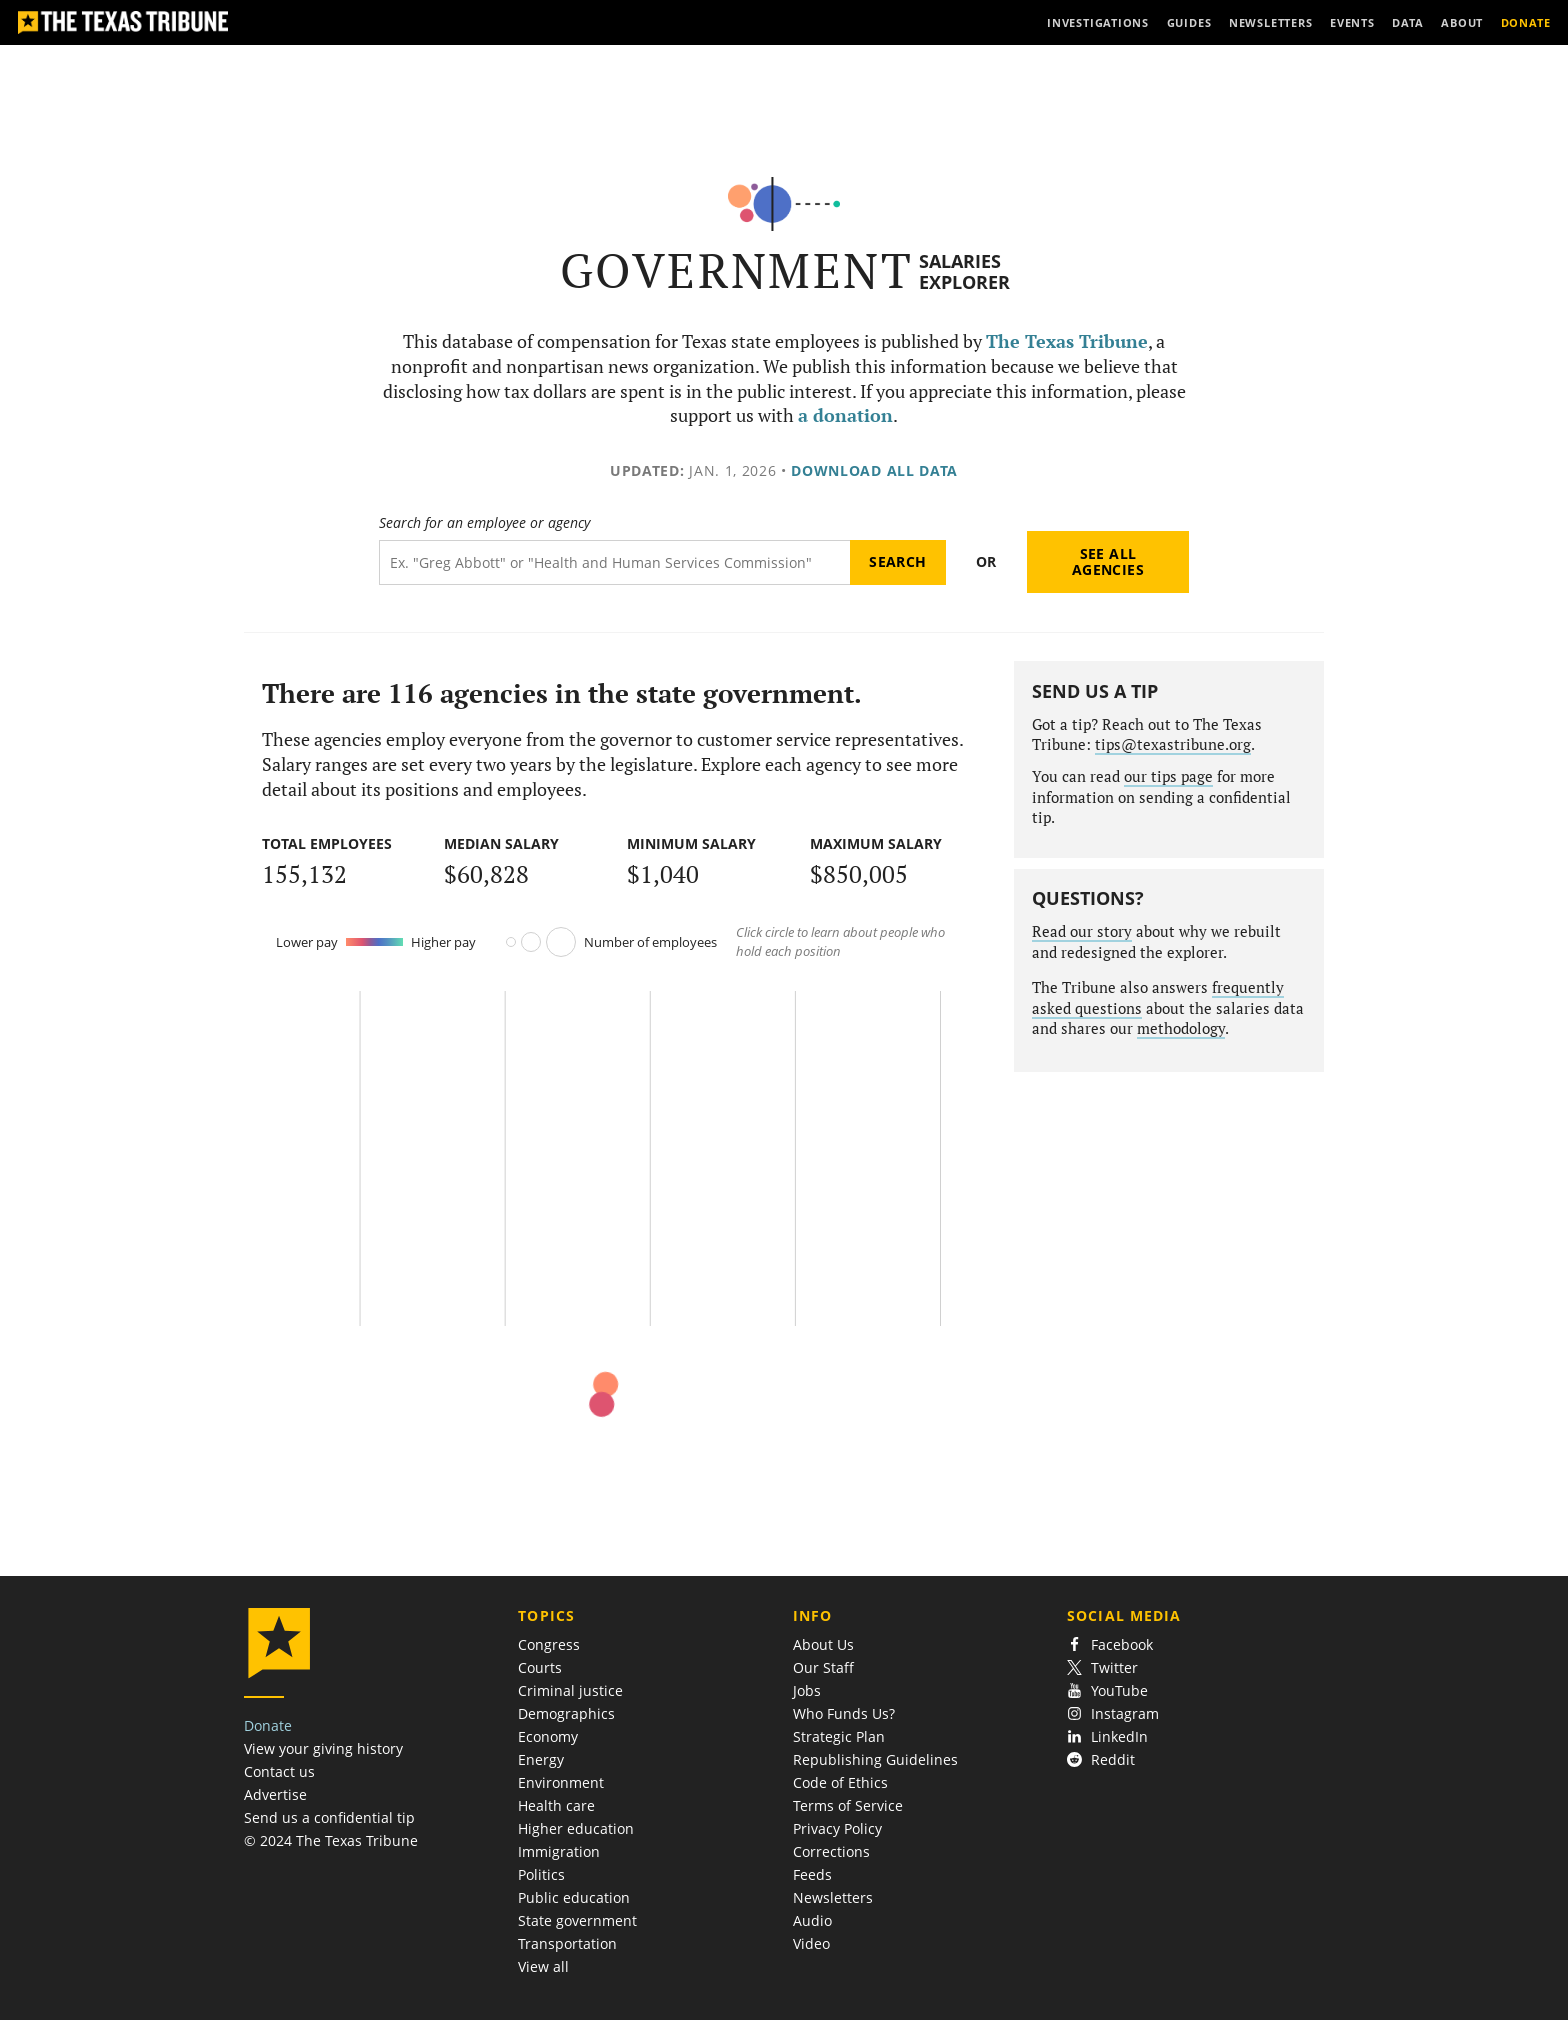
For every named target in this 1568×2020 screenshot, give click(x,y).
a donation (845, 415)
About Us (823, 1644)
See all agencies (1108, 561)
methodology (1181, 1028)
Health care (556, 1805)
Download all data (874, 470)
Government (736, 270)
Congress (549, 1644)
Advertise (275, 1794)
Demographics (566, 1713)
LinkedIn (1107, 1736)
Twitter (1102, 1667)
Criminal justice (570, 1690)
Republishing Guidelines (875, 1759)
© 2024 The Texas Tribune (331, 1840)
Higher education (576, 1828)
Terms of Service (848, 1805)
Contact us (279, 1771)
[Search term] (614, 562)
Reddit (1101, 1759)
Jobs (807, 1690)
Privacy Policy (837, 1828)
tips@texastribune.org (1173, 744)
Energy (541, 1759)
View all (543, 1966)
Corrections (831, 1851)
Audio (812, 1920)
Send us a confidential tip (329, 1817)
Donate (268, 1725)
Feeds (812, 1874)
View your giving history (323, 1748)
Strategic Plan (839, 1736)
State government (577, 1920)
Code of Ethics (840, 1782)
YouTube (1107, 1690)
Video (811, 1943)
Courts (540, 1667)
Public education (574, 1897)
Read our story (1082, 931)
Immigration (559, 1851)
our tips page (1168, 776)
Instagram (1113, 1713)
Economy (548, 1736)
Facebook (1110, 1644)
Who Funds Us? (844, 1713)
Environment (561, 1782)
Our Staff (823, 1667)
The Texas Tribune (1067, 341)
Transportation (567, 1943)
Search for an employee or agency (484, 523)
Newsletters (833, 1897)
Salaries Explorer (964, 271)
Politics (541, 1874)
